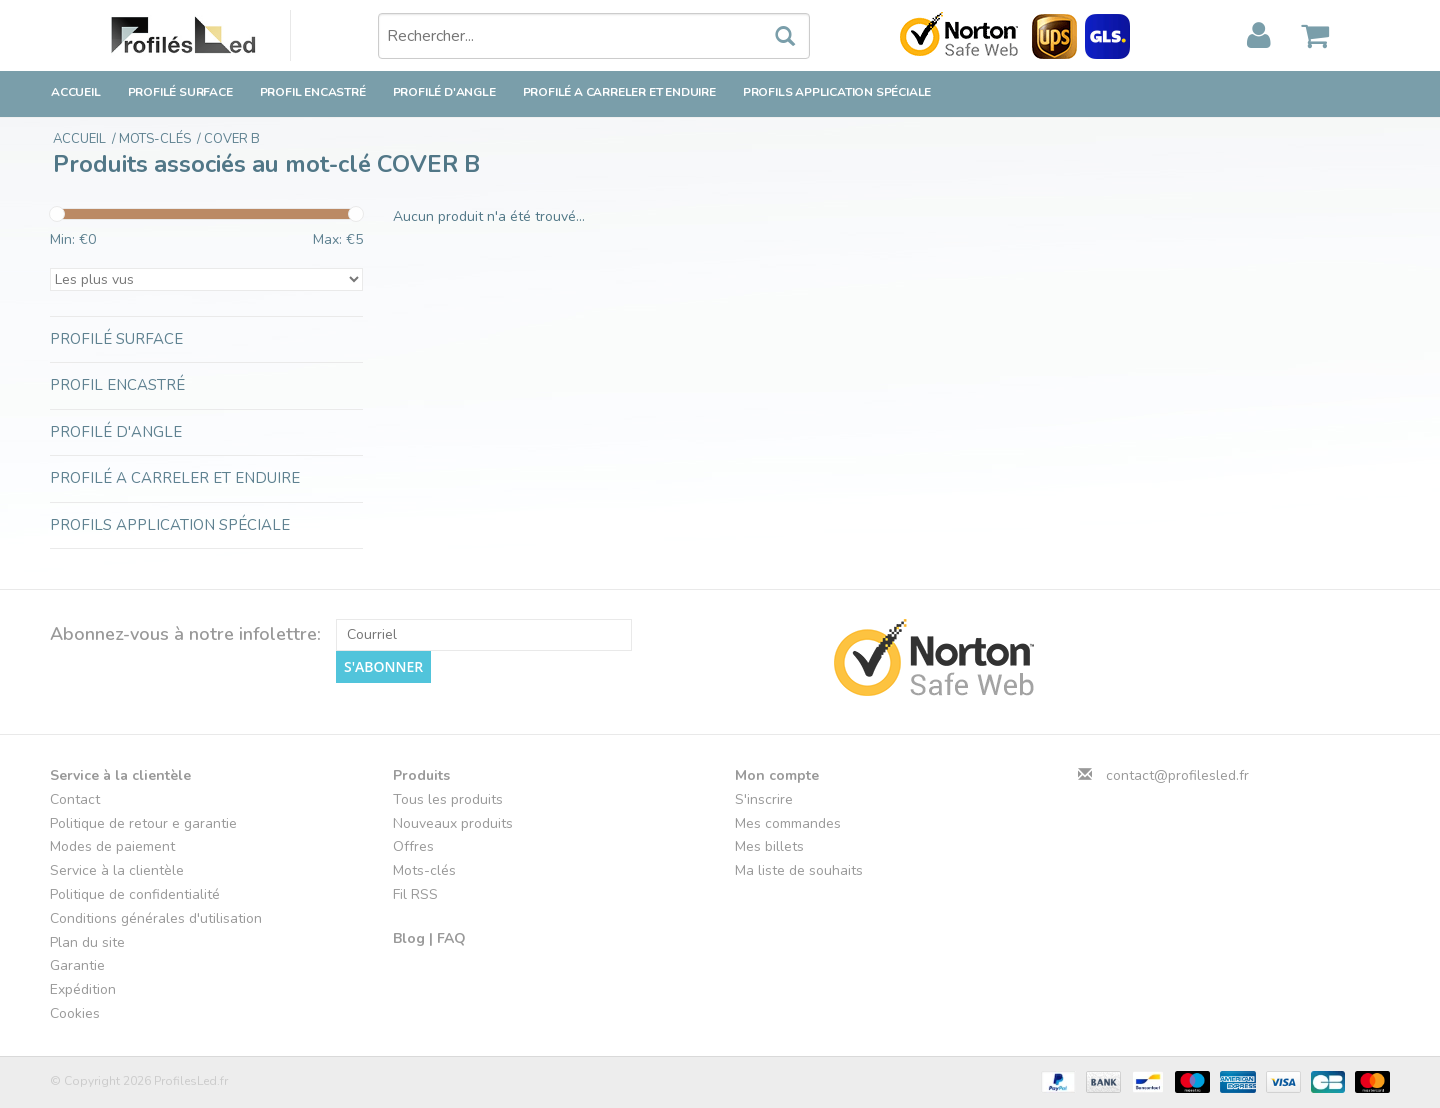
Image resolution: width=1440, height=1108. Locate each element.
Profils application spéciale (837, 92)
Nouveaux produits (453, 823)
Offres (413, 846)
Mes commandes (788, 823)
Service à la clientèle (117, 870)
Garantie (77, 965)
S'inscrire (764, 799)
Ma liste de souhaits (799, 870)
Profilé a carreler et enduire (619, 92)
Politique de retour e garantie (143, 823)
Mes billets (769, 846)
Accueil (76, 92)
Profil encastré (313, 92)
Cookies (75, 1013)
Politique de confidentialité (135, 894)
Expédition (83, 989)
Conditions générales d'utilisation (156, 918)
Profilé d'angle (444, 92)
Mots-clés (424, 870)
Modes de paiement (112, 846)
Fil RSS (415, 894)
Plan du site (87, 942)
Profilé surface (180, 92)
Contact (75, 799)
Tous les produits (448, 799)
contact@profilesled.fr (1177, 775)
